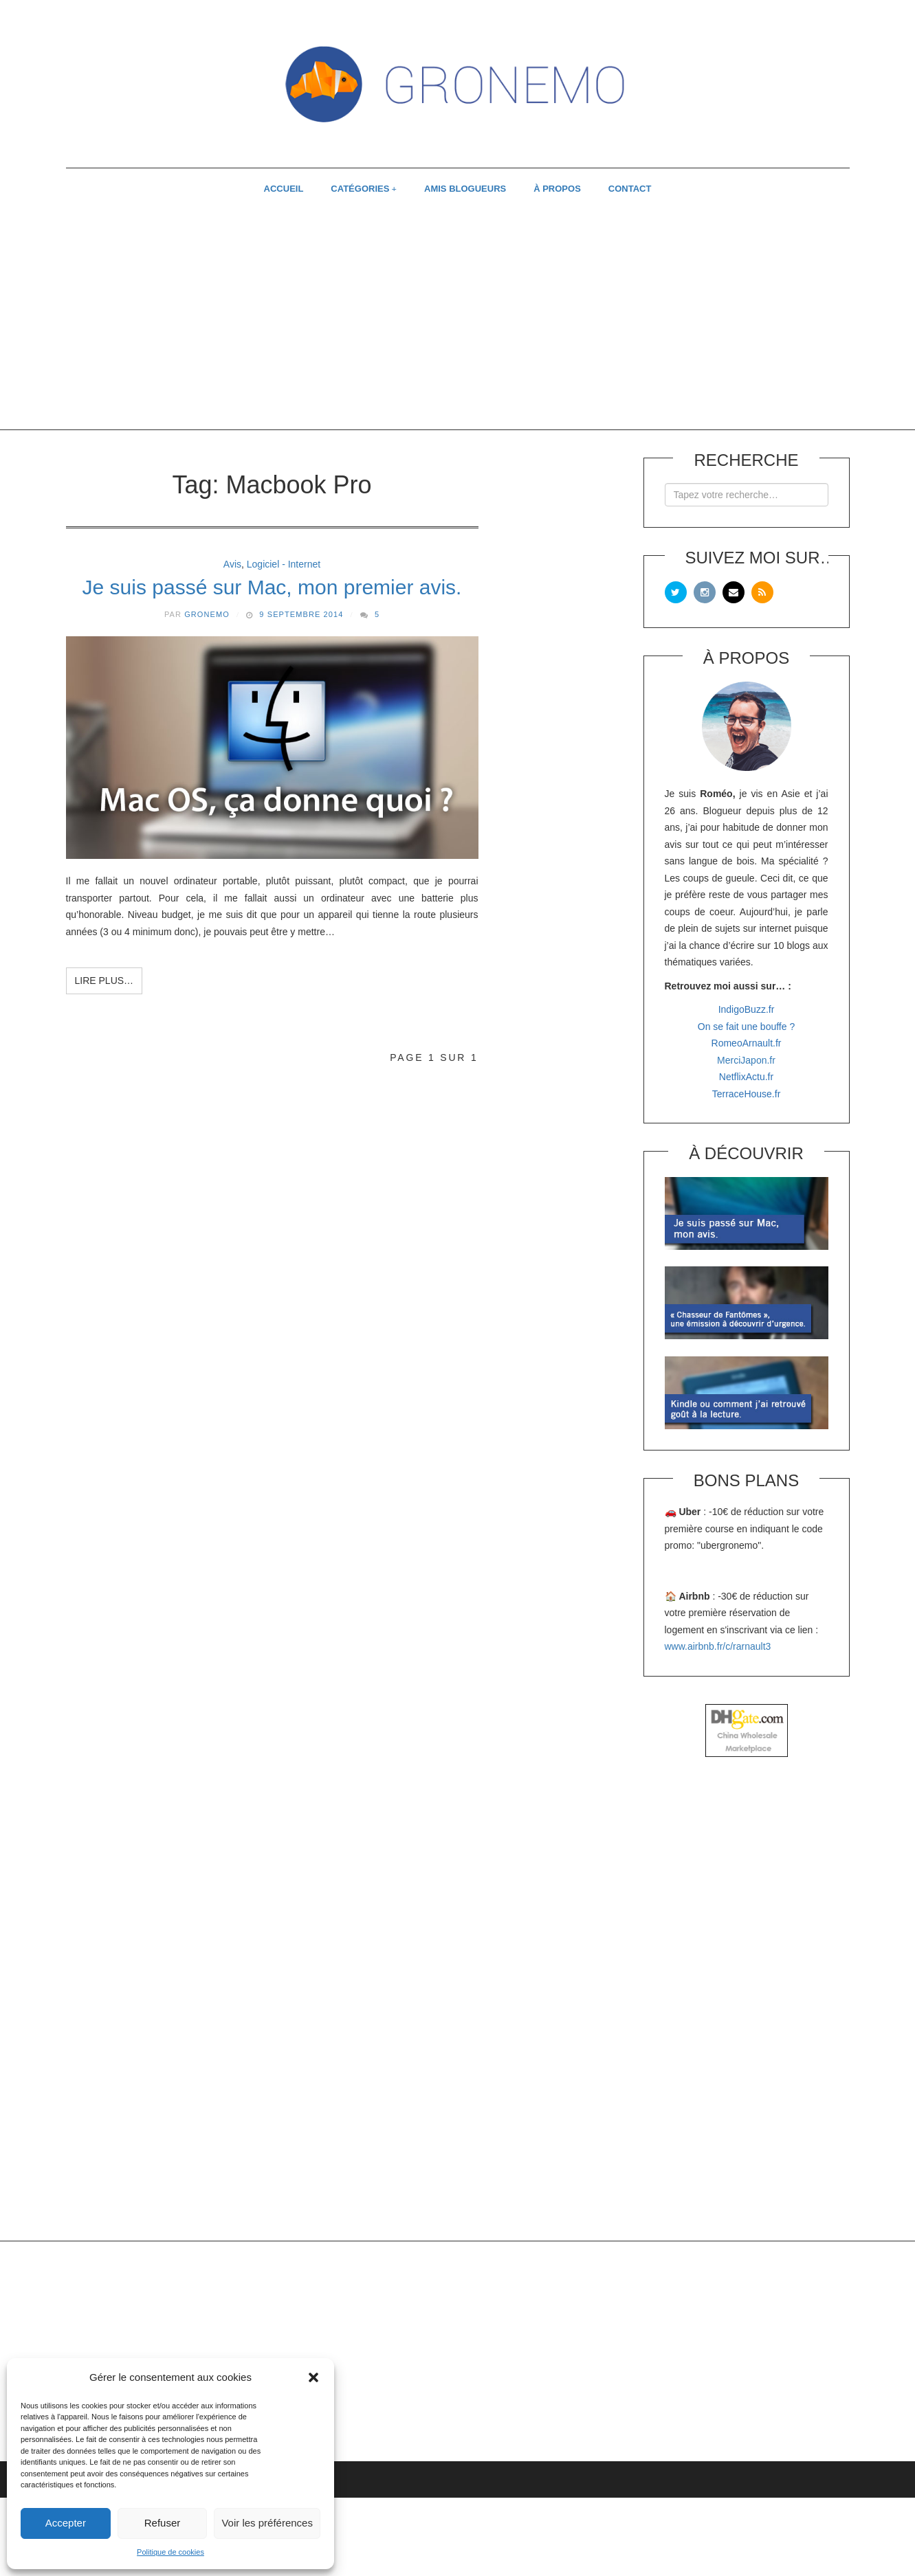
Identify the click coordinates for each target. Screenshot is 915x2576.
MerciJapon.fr (746, 1060)
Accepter (65, 2523)
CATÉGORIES (360, 188)
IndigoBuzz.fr (746, 1009)
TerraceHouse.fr (746, 1093)
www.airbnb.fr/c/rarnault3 (718, 1646)
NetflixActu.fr (746, 1076)
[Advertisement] (458, 319)
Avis (232, 564)
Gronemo (207, 614)
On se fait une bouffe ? (746, 1026)
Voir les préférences (267, 2523)
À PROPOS (557, 188)
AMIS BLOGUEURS (465, 188)
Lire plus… (104, 980)
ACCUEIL (284, 188)
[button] (313, 2377)
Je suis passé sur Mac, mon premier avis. (272, 587)
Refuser (162, 2523)
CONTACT (630, 188)
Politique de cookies (170, 2552)
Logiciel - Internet (283, 564)
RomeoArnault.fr (747, 1043)
